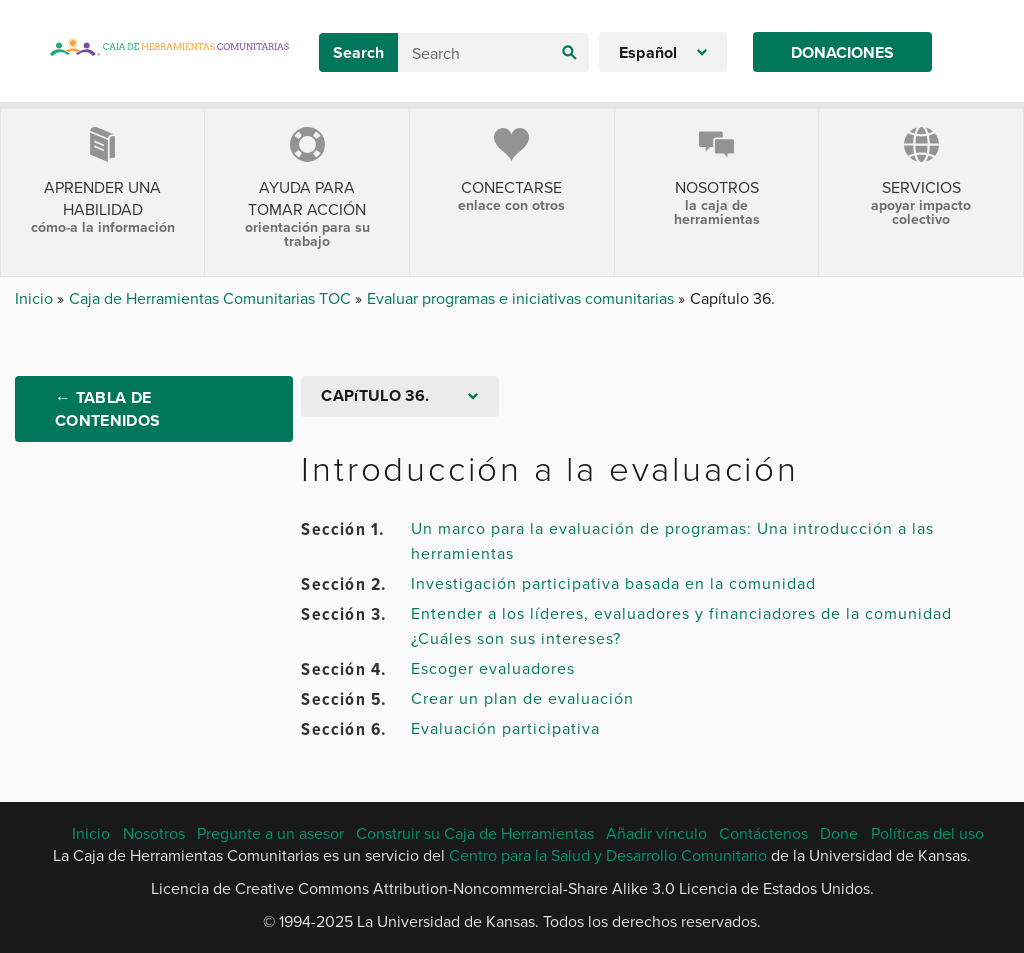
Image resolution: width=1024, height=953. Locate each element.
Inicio (36, 298)
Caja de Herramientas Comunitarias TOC (212, 298)
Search (358, 52)
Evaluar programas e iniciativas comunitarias (522, 298)
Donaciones (842, 52)
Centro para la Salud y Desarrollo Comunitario (608, 855)
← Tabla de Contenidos (107, 409)
